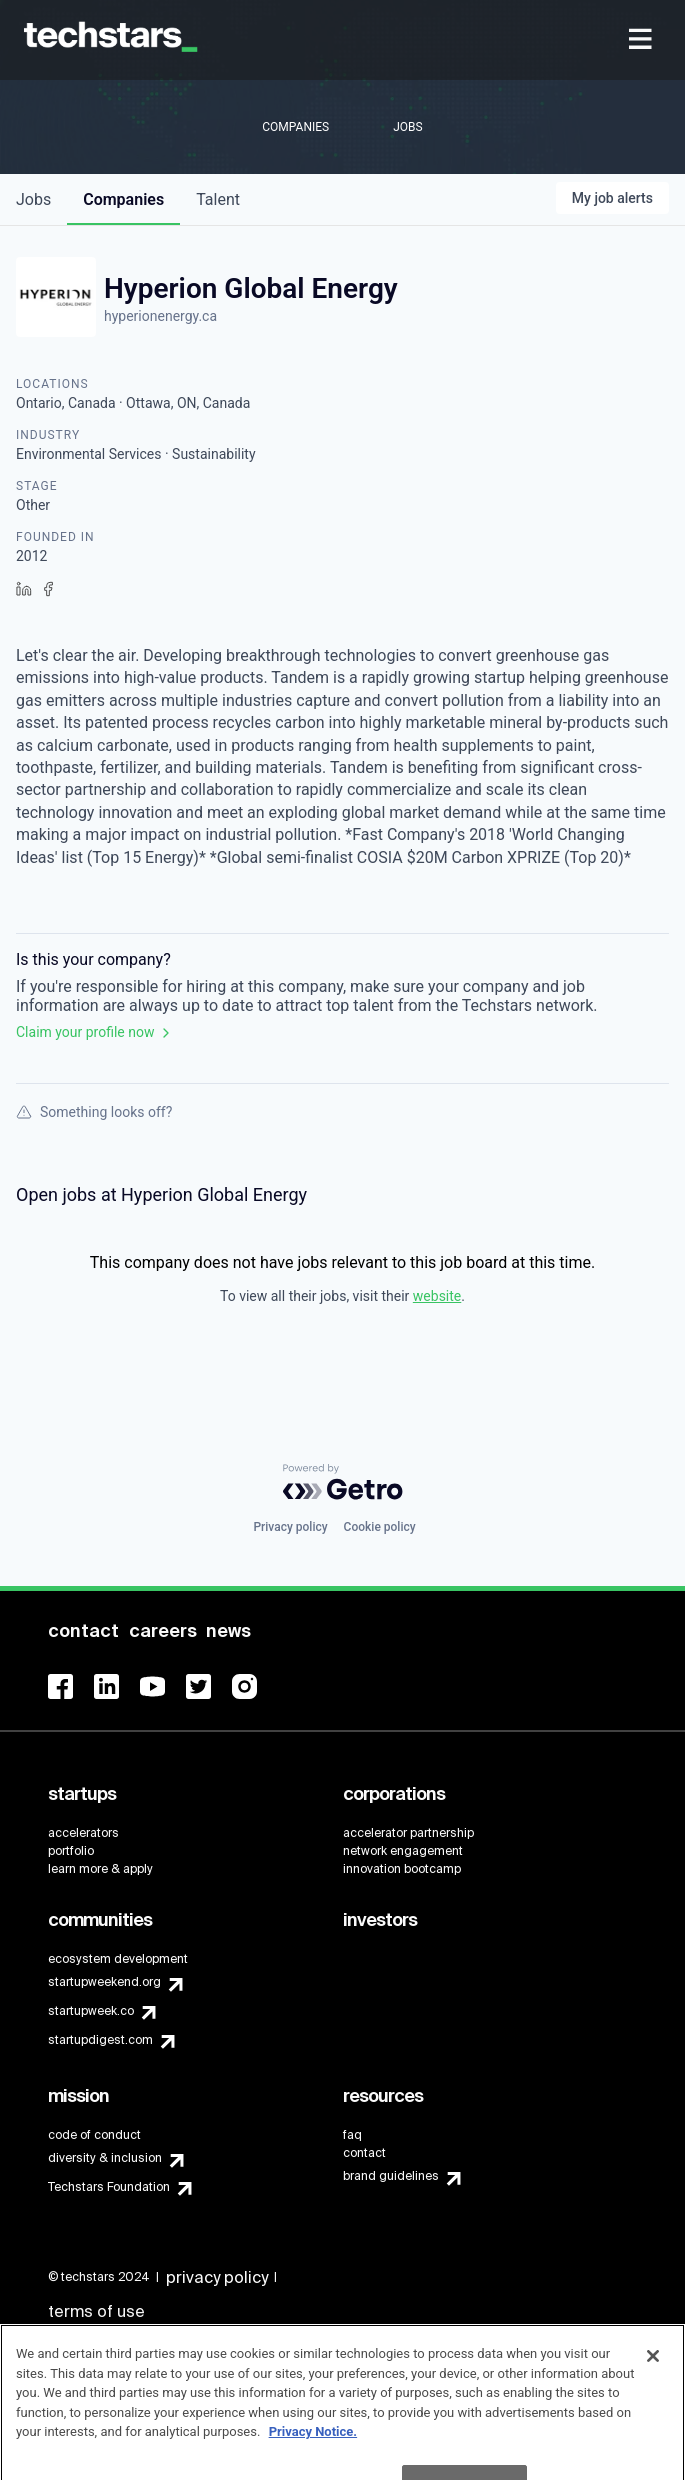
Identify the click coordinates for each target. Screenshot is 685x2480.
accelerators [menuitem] (83, 1833)
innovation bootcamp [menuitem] (402, 1869)
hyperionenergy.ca (160, 316)
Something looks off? (94, 1112)
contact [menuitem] (364, 2153)
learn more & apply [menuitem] (100, 1869)
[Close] (653, 2378)
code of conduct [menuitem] (94, 2135)
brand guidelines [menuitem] (391, 2176)
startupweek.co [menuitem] (91, 2011)
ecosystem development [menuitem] (118, 1959)
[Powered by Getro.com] (343, 1482)
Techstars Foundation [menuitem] (109, 2187)
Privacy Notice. (313, 2453)
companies (123, 199)
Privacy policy (290, 1527)
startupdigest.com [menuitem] (100, 2040)
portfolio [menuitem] (71, 1851)
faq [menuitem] (352, 2135)
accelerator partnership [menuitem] (408, 1833)
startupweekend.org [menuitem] (104, 1982)
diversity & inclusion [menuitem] (105, 2158)
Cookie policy (380, 1527)
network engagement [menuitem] (403, 1851)
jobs (33, 199)
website (437, 1296)
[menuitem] (642, 40)
